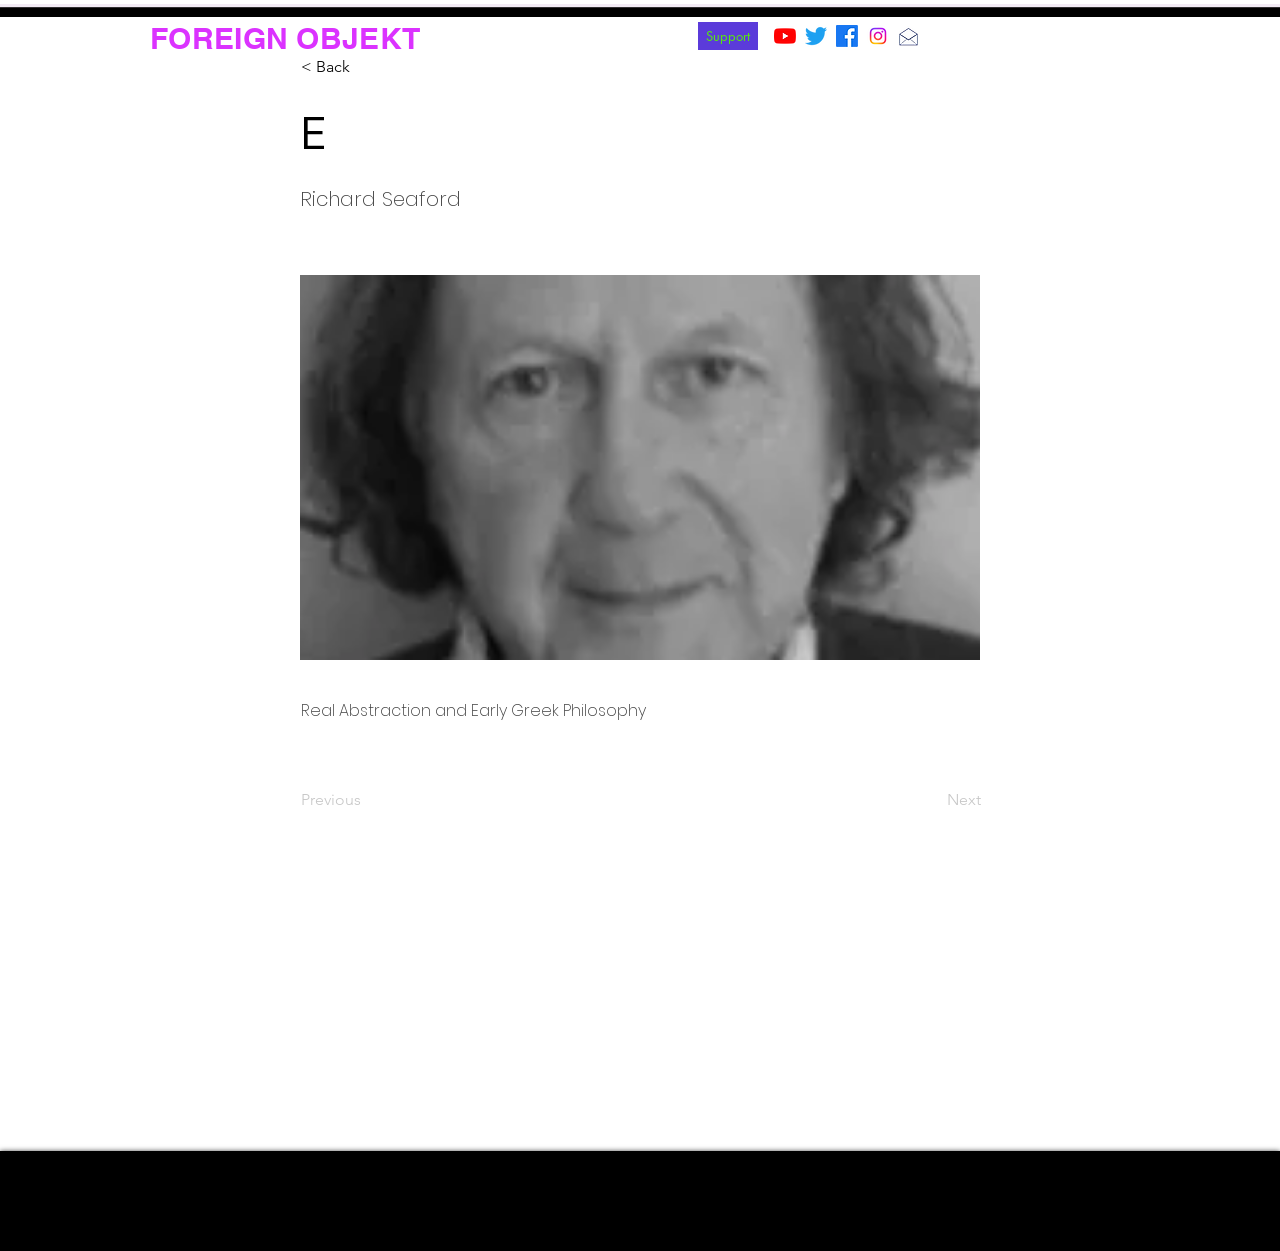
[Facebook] (847, 36)
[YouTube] (785, 36)
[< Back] (367, 67)
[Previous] (367, 800)
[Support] (728, 36)
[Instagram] (878, 36)
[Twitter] (816, 36)
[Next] (931, 800)
